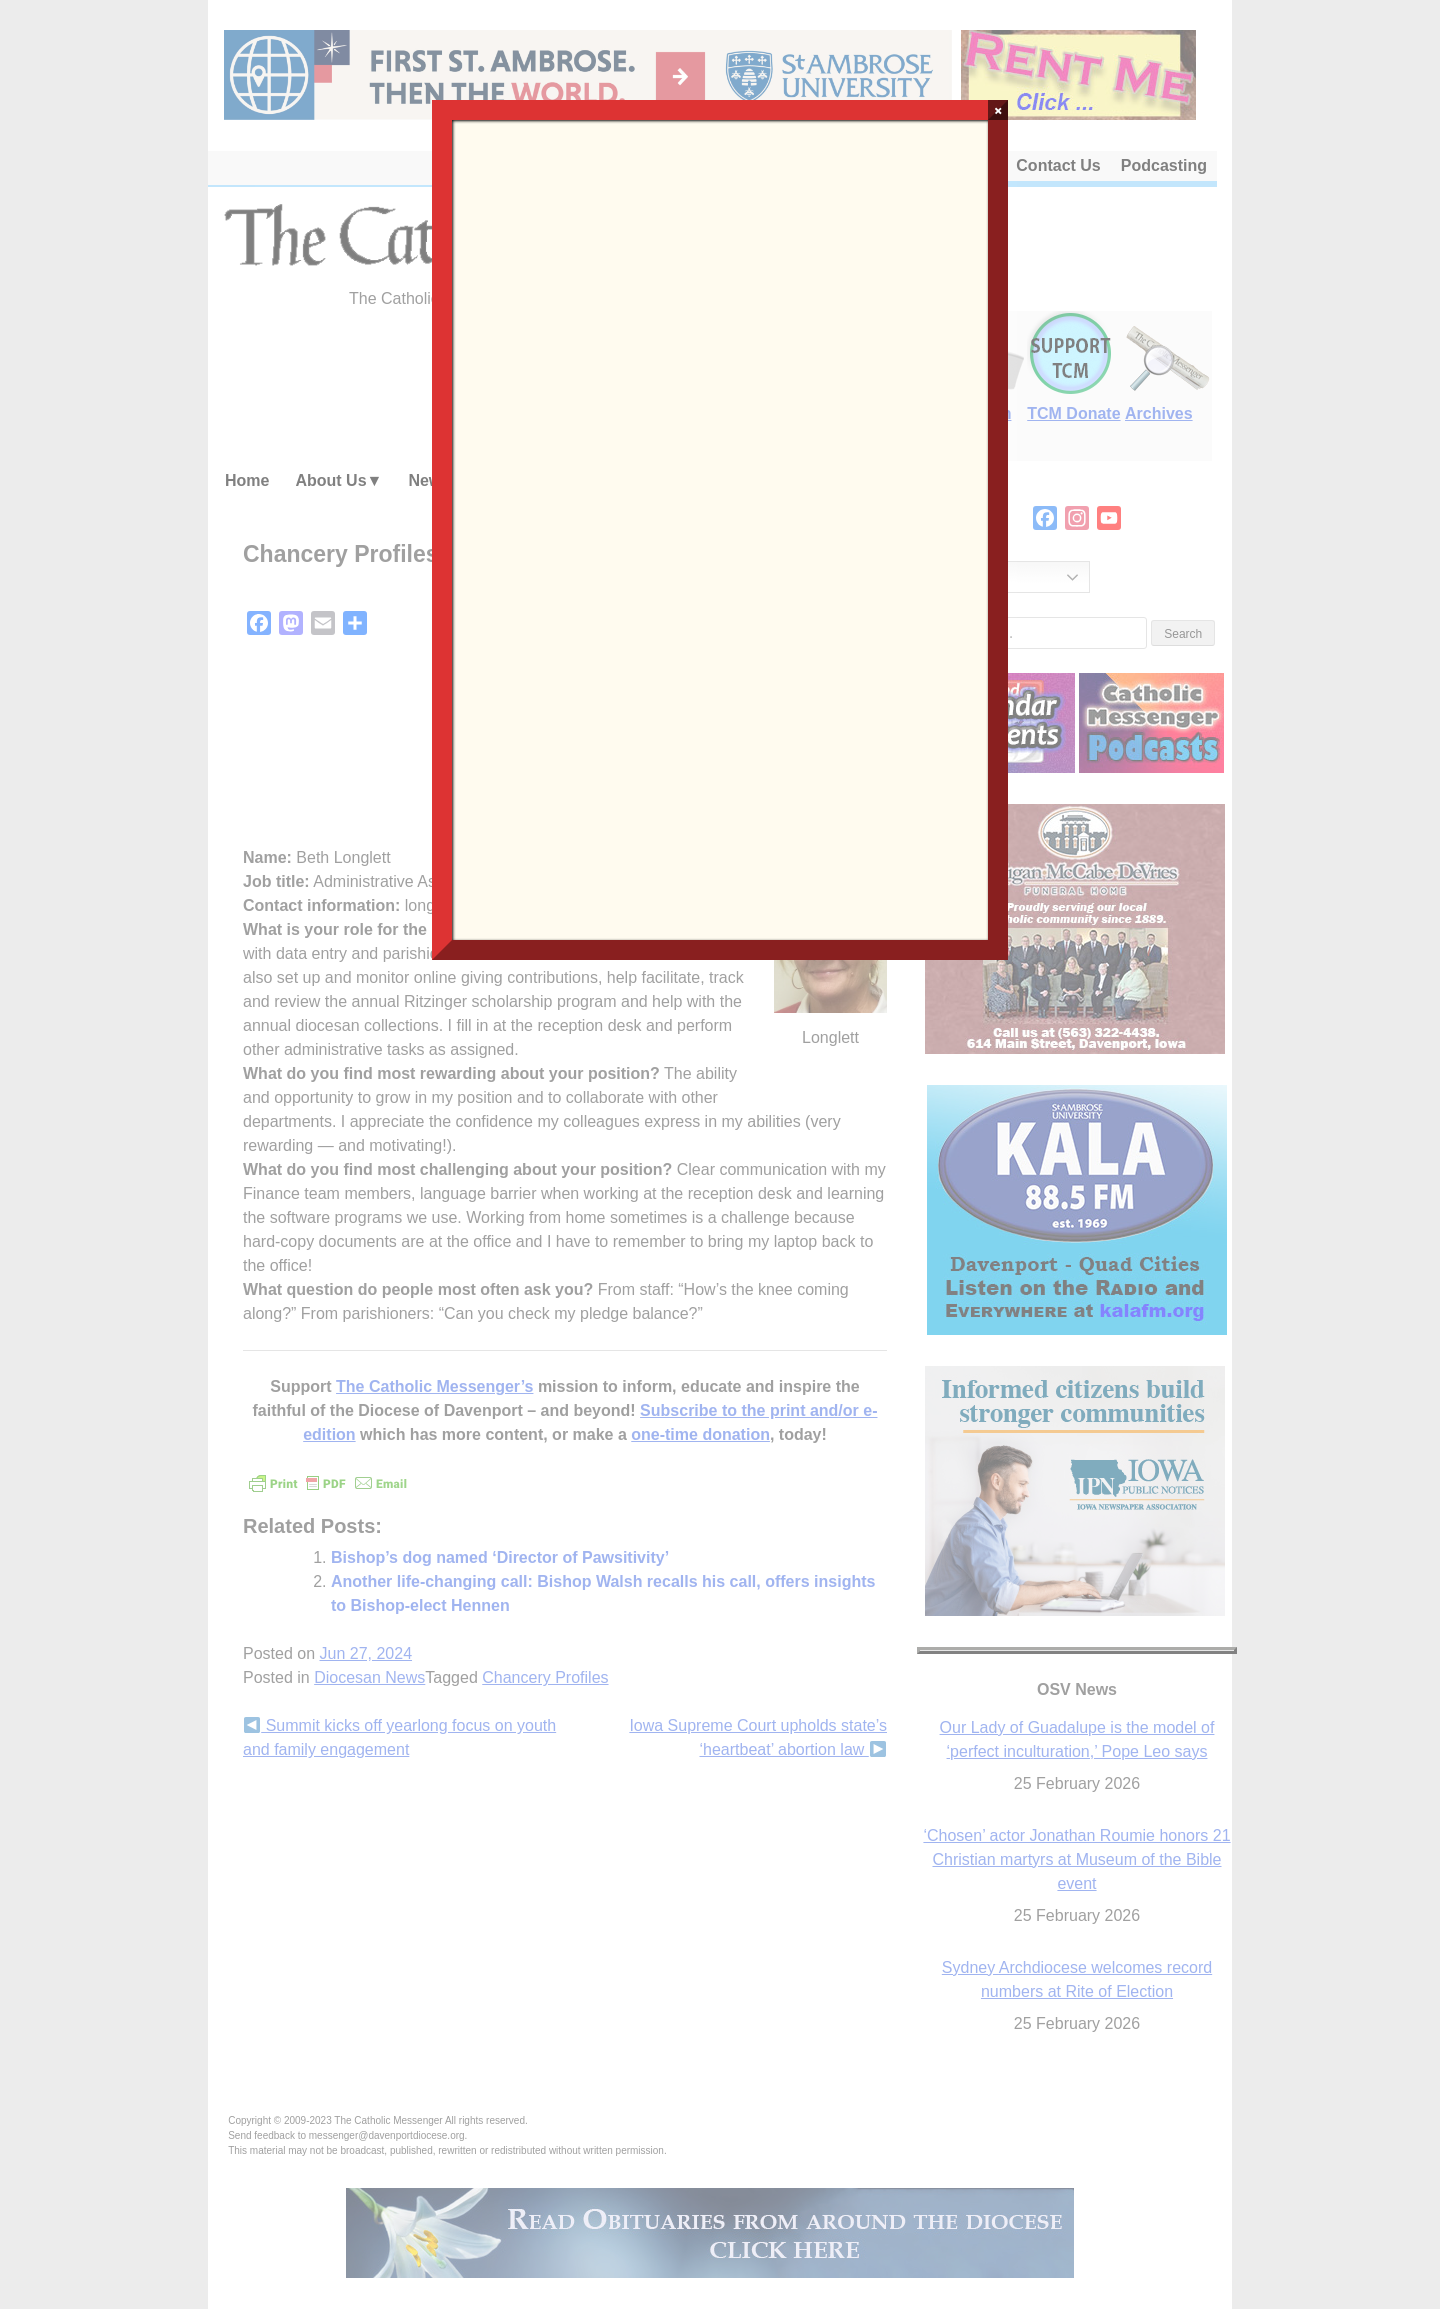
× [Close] (998, 110)
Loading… (720, 528)
